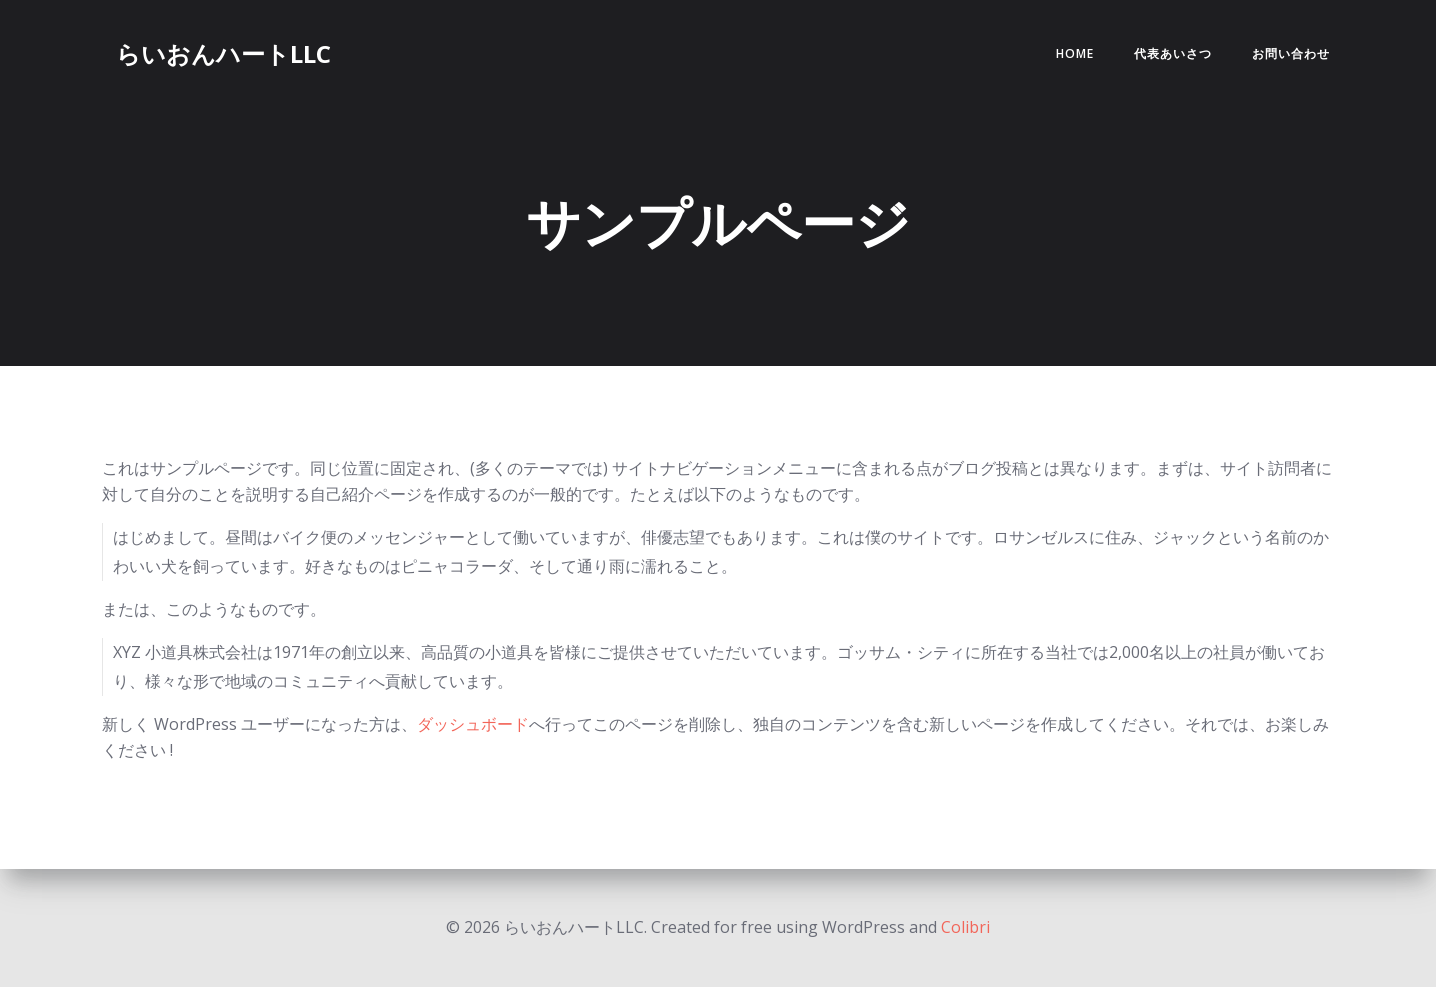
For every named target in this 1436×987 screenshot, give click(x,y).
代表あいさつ (1173, 53)
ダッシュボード (473, 724)
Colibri (965, 927)
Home (1075, 53)
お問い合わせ (1291, 53)
